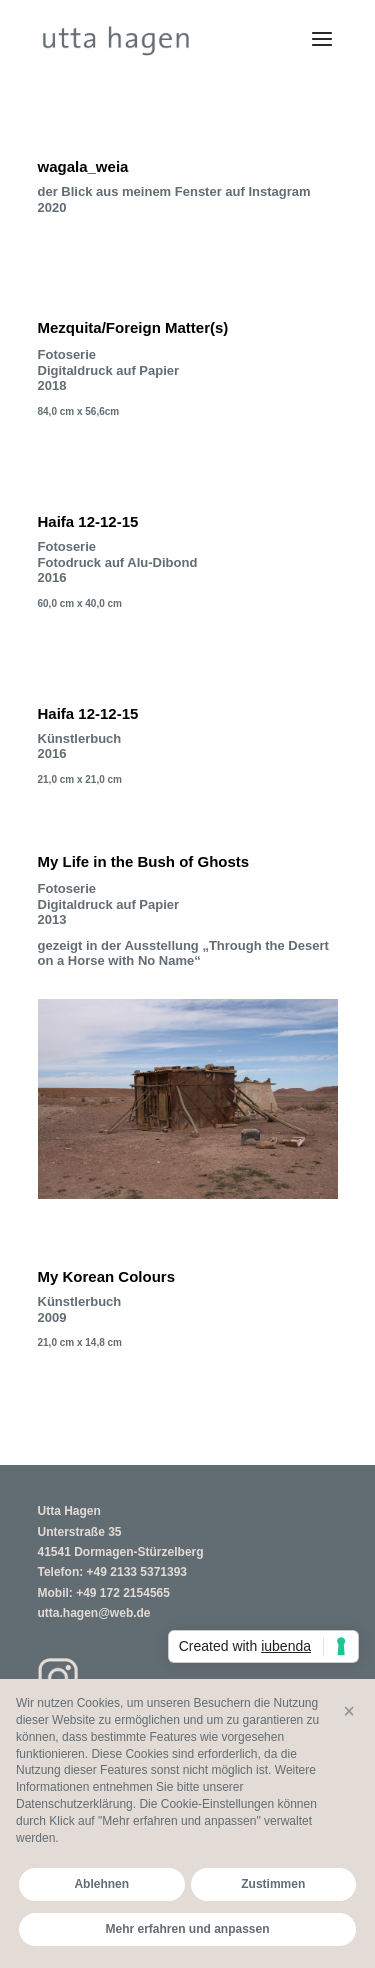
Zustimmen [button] (273, 1884)
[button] (349, 1711)
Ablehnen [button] (101, 1884)
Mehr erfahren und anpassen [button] (187, 1929)
